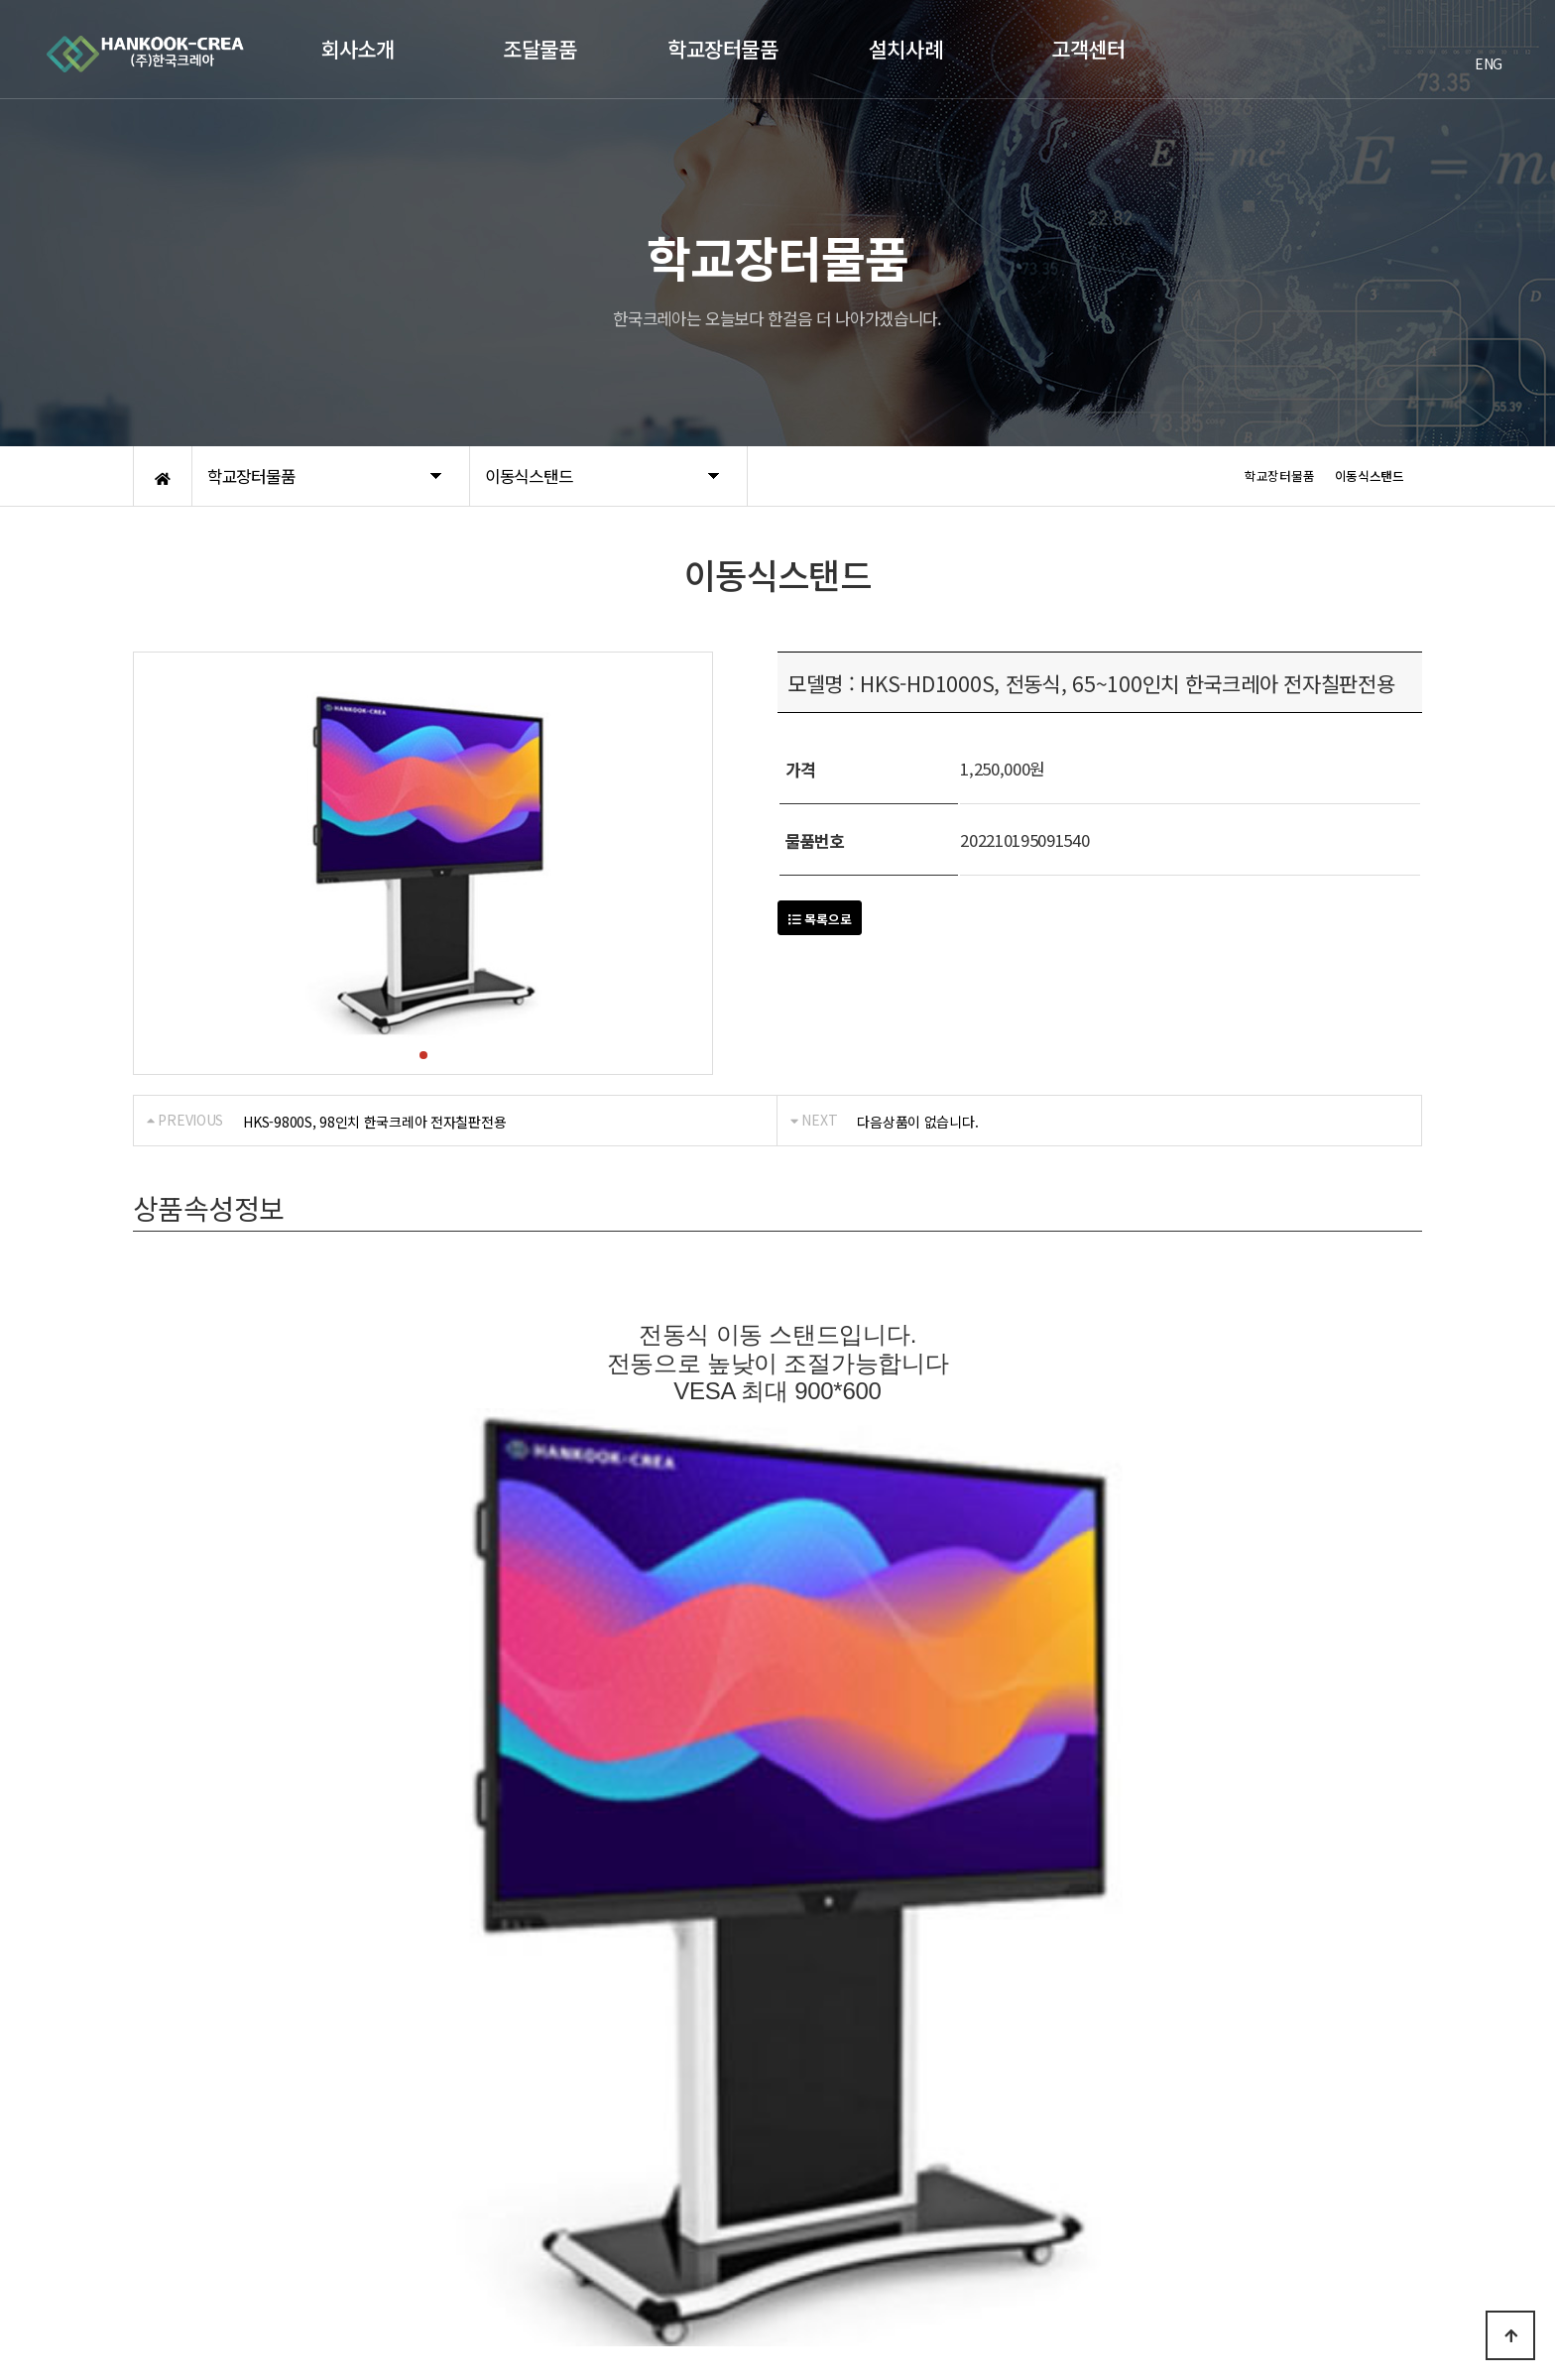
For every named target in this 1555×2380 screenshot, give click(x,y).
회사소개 (158, 2104)
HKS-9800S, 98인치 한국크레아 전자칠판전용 (374, 1121)
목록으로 (819, 918)
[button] (423, 1055)
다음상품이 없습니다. (917, 1121)
